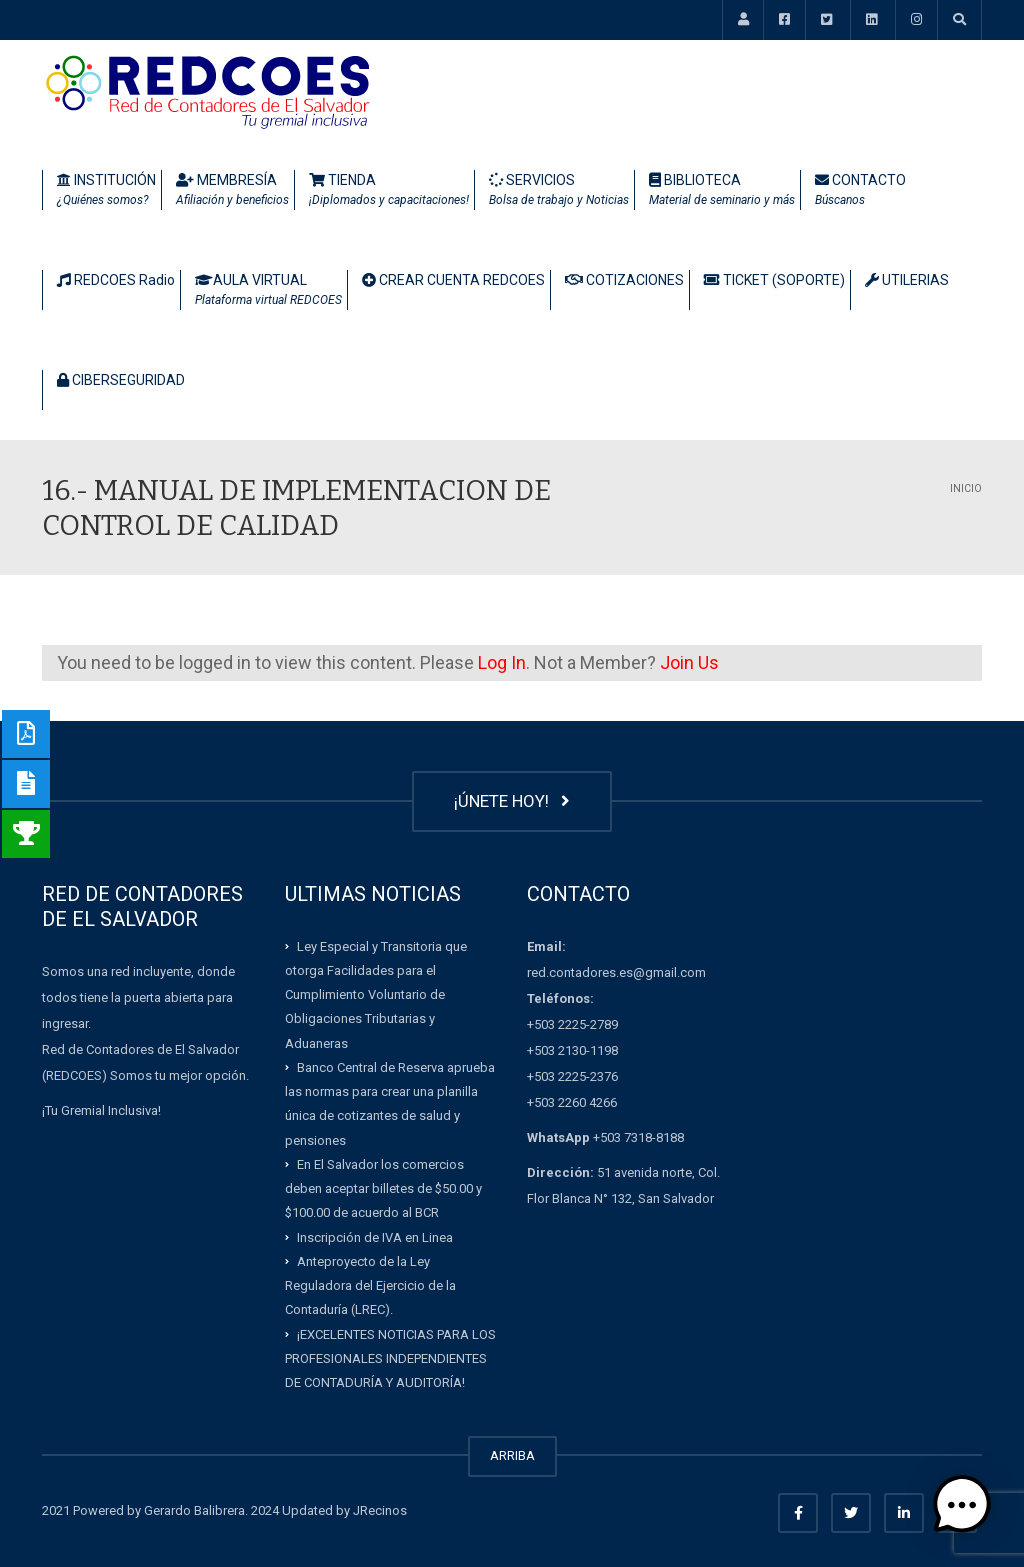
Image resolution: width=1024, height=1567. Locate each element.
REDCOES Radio (116, 280)
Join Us (689, 662)
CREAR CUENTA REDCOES (453, 280)
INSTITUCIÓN (106, 191)
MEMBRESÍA (232, 191)
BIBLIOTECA (722, 191)
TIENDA (389, 191)
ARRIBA (512, 1455)
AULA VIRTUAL (268, 291)
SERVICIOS (559, 191)
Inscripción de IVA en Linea (375, 1236)
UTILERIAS (907, 280)
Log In (502, 662)
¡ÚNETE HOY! (512, 801)
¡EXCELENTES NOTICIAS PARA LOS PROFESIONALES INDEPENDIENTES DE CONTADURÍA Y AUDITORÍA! (390, 1358)
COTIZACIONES (624, 280)
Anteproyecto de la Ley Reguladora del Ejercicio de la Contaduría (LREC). (370, 1286)
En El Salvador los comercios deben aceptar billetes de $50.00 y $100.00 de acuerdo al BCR (383, 1189)
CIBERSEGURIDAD (121, 380)
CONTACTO (860, 191)
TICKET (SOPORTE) (774, 280)
